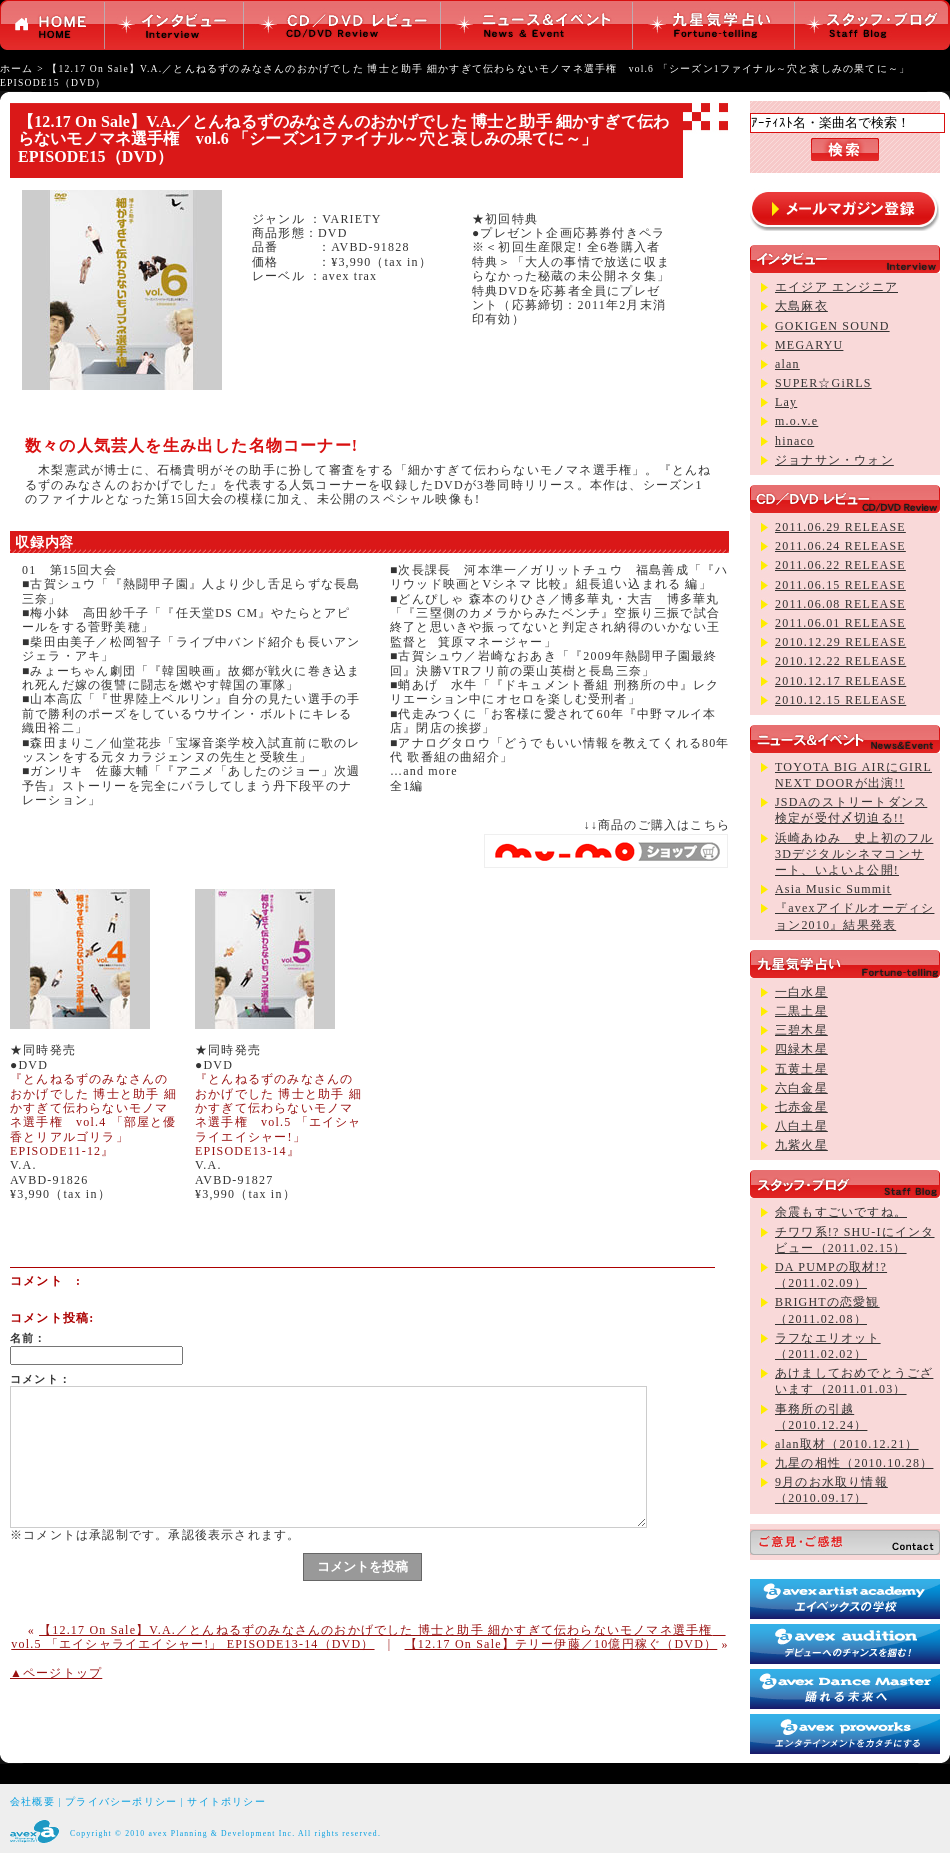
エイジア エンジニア (836, 287)
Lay (786, 402)
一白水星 (801, 992)
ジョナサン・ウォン (834, 460)
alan (787, 364)
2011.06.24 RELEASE (840, 546)
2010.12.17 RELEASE (840, 681)
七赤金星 (801, 1107)
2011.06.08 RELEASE (840, 604)
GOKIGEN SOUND (832, 326)
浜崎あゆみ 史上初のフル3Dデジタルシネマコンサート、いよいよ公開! (854, 854)
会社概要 (32, 1801)
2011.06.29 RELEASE (840, 527)
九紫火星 (801, 1145)
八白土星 (801, 1126)
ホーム (17, 68)
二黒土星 (801, 1011)
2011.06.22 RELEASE (840, 565)
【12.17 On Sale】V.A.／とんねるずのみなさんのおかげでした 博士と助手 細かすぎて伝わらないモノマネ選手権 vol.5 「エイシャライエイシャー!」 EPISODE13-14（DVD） (368, 1637)
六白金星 (801, 1088)
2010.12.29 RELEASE (840, 642)
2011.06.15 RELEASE (840, 585)
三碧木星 (801, 1030)
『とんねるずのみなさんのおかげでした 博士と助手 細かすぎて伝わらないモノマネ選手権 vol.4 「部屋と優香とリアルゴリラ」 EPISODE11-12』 (93, 1115)
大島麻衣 (801, 306)
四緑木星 (801, 1049)
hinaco (794, 441)
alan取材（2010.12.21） (847, 1444)
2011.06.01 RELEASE (840, 623)
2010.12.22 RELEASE (840, 661)
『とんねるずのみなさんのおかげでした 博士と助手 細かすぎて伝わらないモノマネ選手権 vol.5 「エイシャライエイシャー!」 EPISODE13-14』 (278, 1115)
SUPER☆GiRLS (823, 383)
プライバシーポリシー (121, 1801)
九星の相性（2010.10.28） (854, 1463)
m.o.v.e (796, 421)
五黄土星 (801, 1069)
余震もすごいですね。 (841, 1212)
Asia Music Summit (833, 889)
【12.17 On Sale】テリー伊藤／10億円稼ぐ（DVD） (561, 1644)
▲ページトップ (56, 1673)
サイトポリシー (226, 1801)
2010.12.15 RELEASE (840, 700)
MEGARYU (809, 345)
